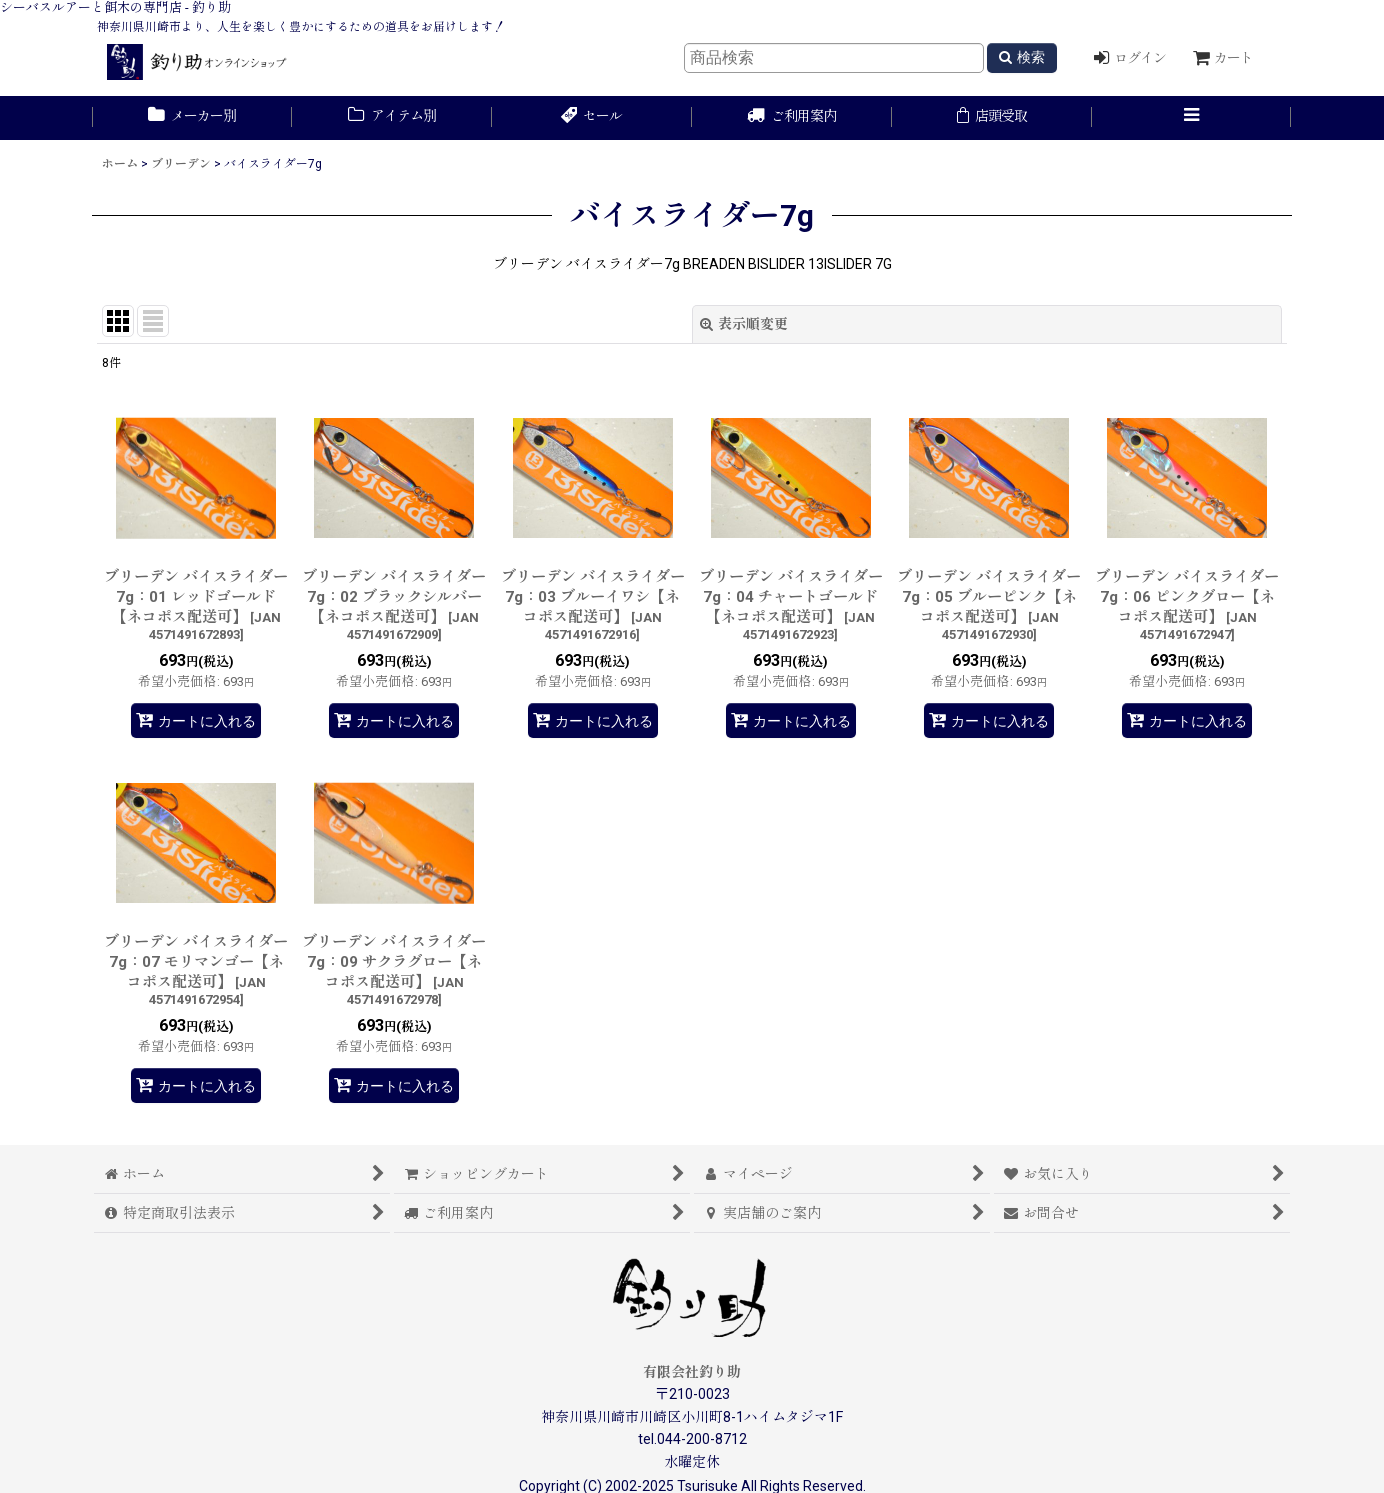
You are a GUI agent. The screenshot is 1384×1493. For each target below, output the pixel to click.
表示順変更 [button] (744, 324)
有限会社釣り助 (692, 1372)
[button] (1192, 118)
